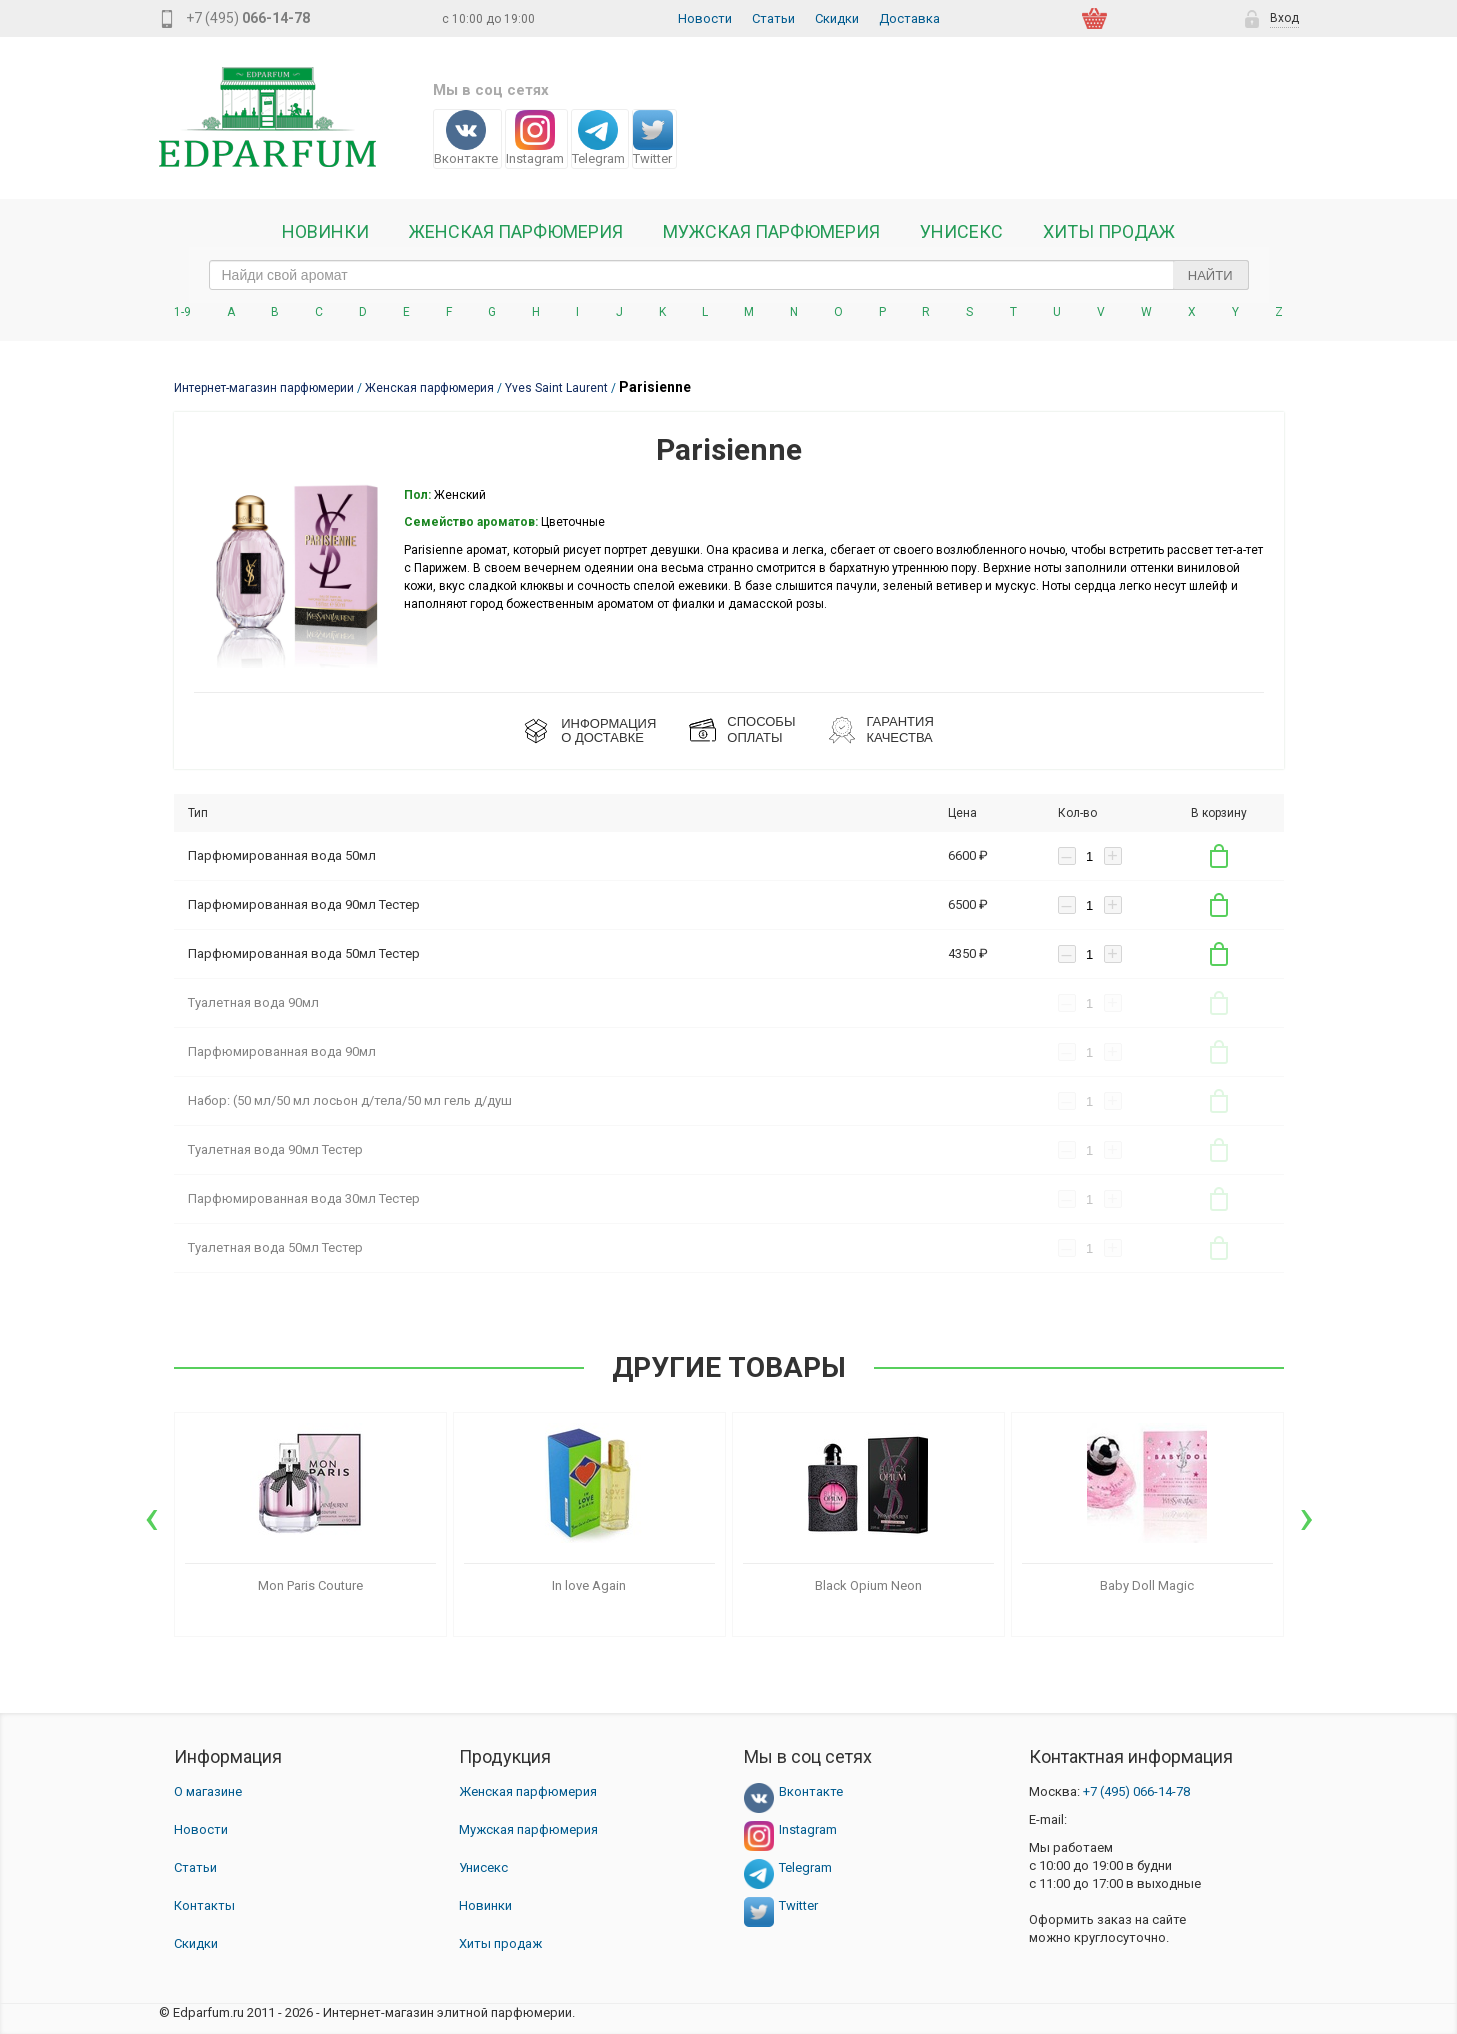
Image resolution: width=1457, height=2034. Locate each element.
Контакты (204, 1905)
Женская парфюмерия (528, 1791)
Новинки (325, 232)
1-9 (182, 312)
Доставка (909, 18)
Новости (705, 18)
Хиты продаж (1109, 232)
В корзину (1219, 856)
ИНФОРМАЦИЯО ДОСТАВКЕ (608, 730)
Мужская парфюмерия (771, 232)
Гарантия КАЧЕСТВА (899, 729)
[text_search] (729, 275)
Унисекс (961, 232)
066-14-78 (1136, 1791)
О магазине (208, 1791)
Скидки (837, 18)
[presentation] (151, 1517)
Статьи (773, 18)
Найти (1210, 275)
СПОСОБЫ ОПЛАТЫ (761, 729)
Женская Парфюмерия (516, 232)
